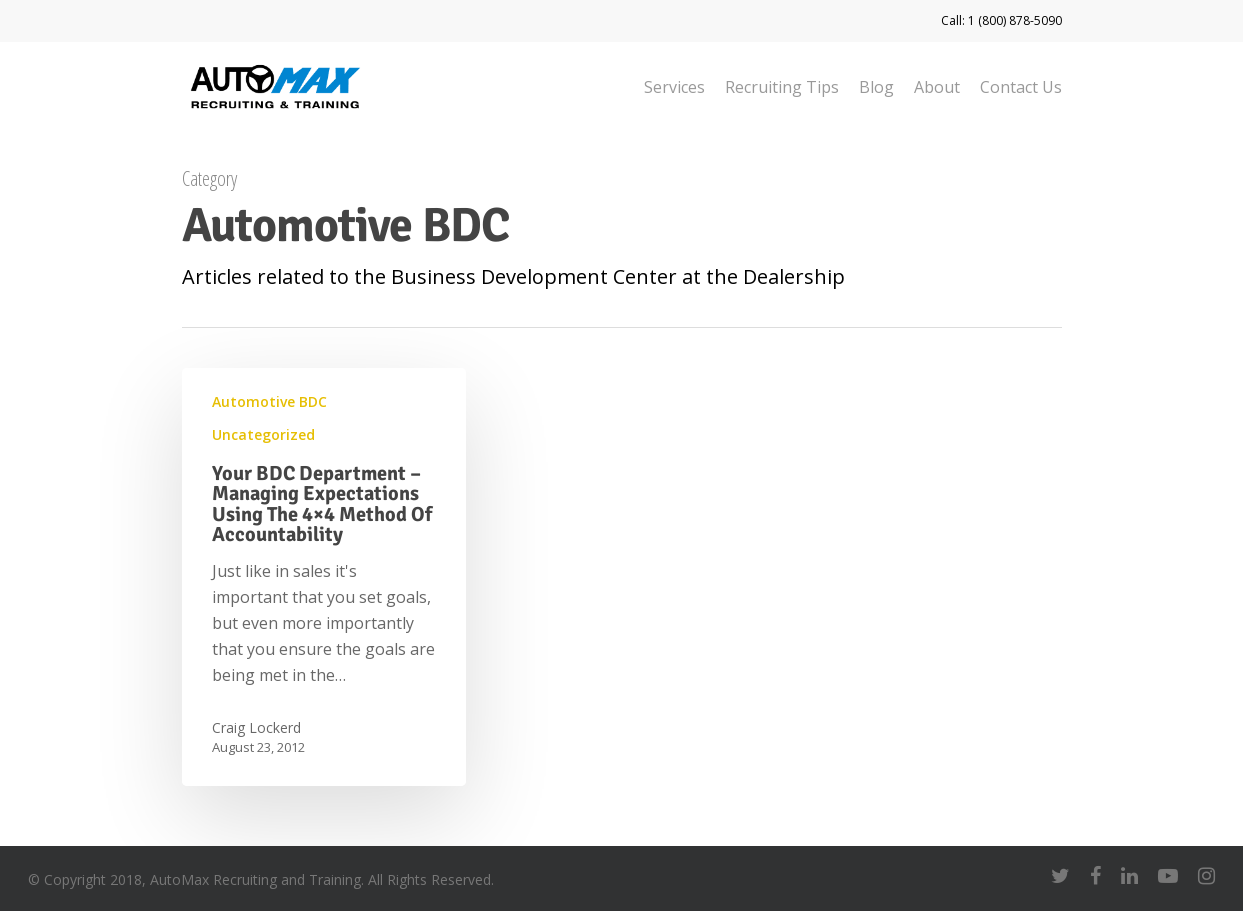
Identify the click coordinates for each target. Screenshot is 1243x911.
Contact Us (1021, 87)
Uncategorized (263, 434)
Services (674, 87)
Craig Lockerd (256, 727)
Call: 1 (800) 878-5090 (1001, 20)
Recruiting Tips (782, 87)
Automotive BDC (269, 401)
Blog (876, 87)
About (937, 87)
